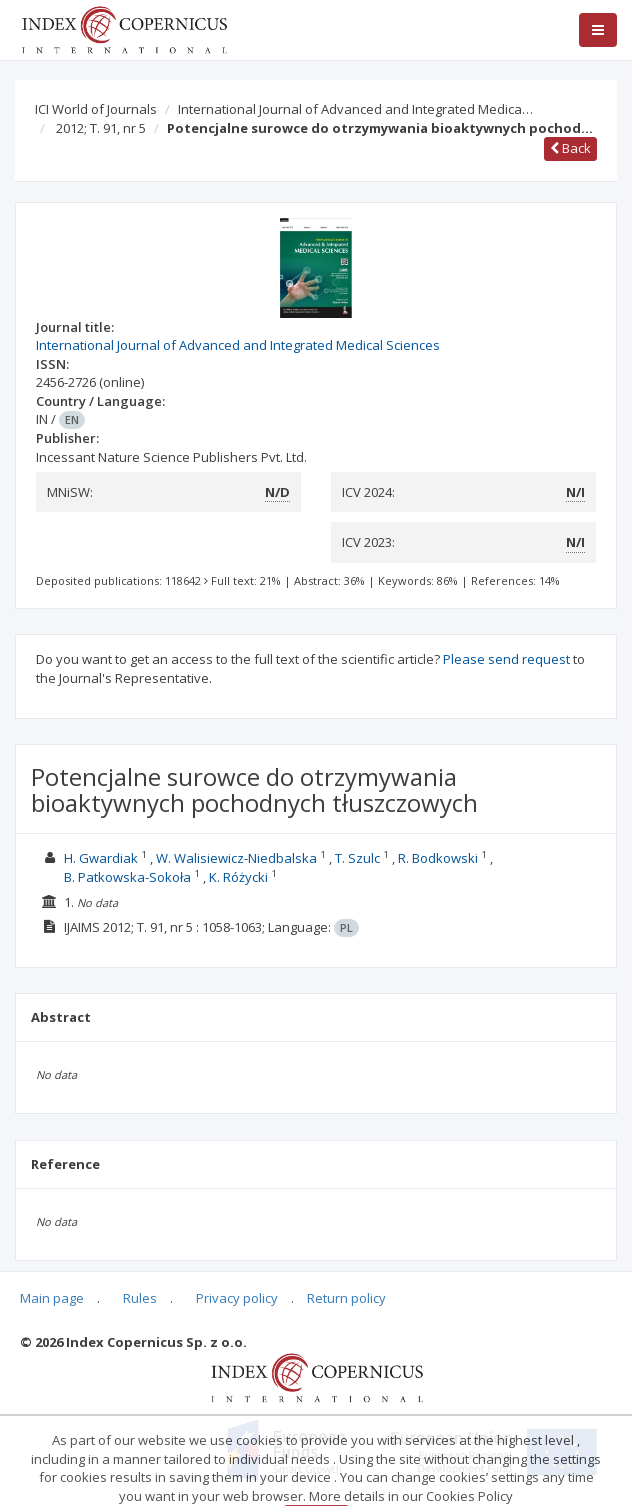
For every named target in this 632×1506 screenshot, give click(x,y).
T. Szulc (357, 858)
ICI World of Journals (96, 109)
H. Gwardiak (101, 858)
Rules (140, 1298)
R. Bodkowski (438, 858)
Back (570, 148)
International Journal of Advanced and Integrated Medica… (355, 109)
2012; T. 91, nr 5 (101, 128)
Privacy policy (237, 1298)
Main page (52, 1298)
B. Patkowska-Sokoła (127, 877)
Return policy (346, 1298)
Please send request (506, 659)
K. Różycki (238, 877)
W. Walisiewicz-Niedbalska (236, 858)
